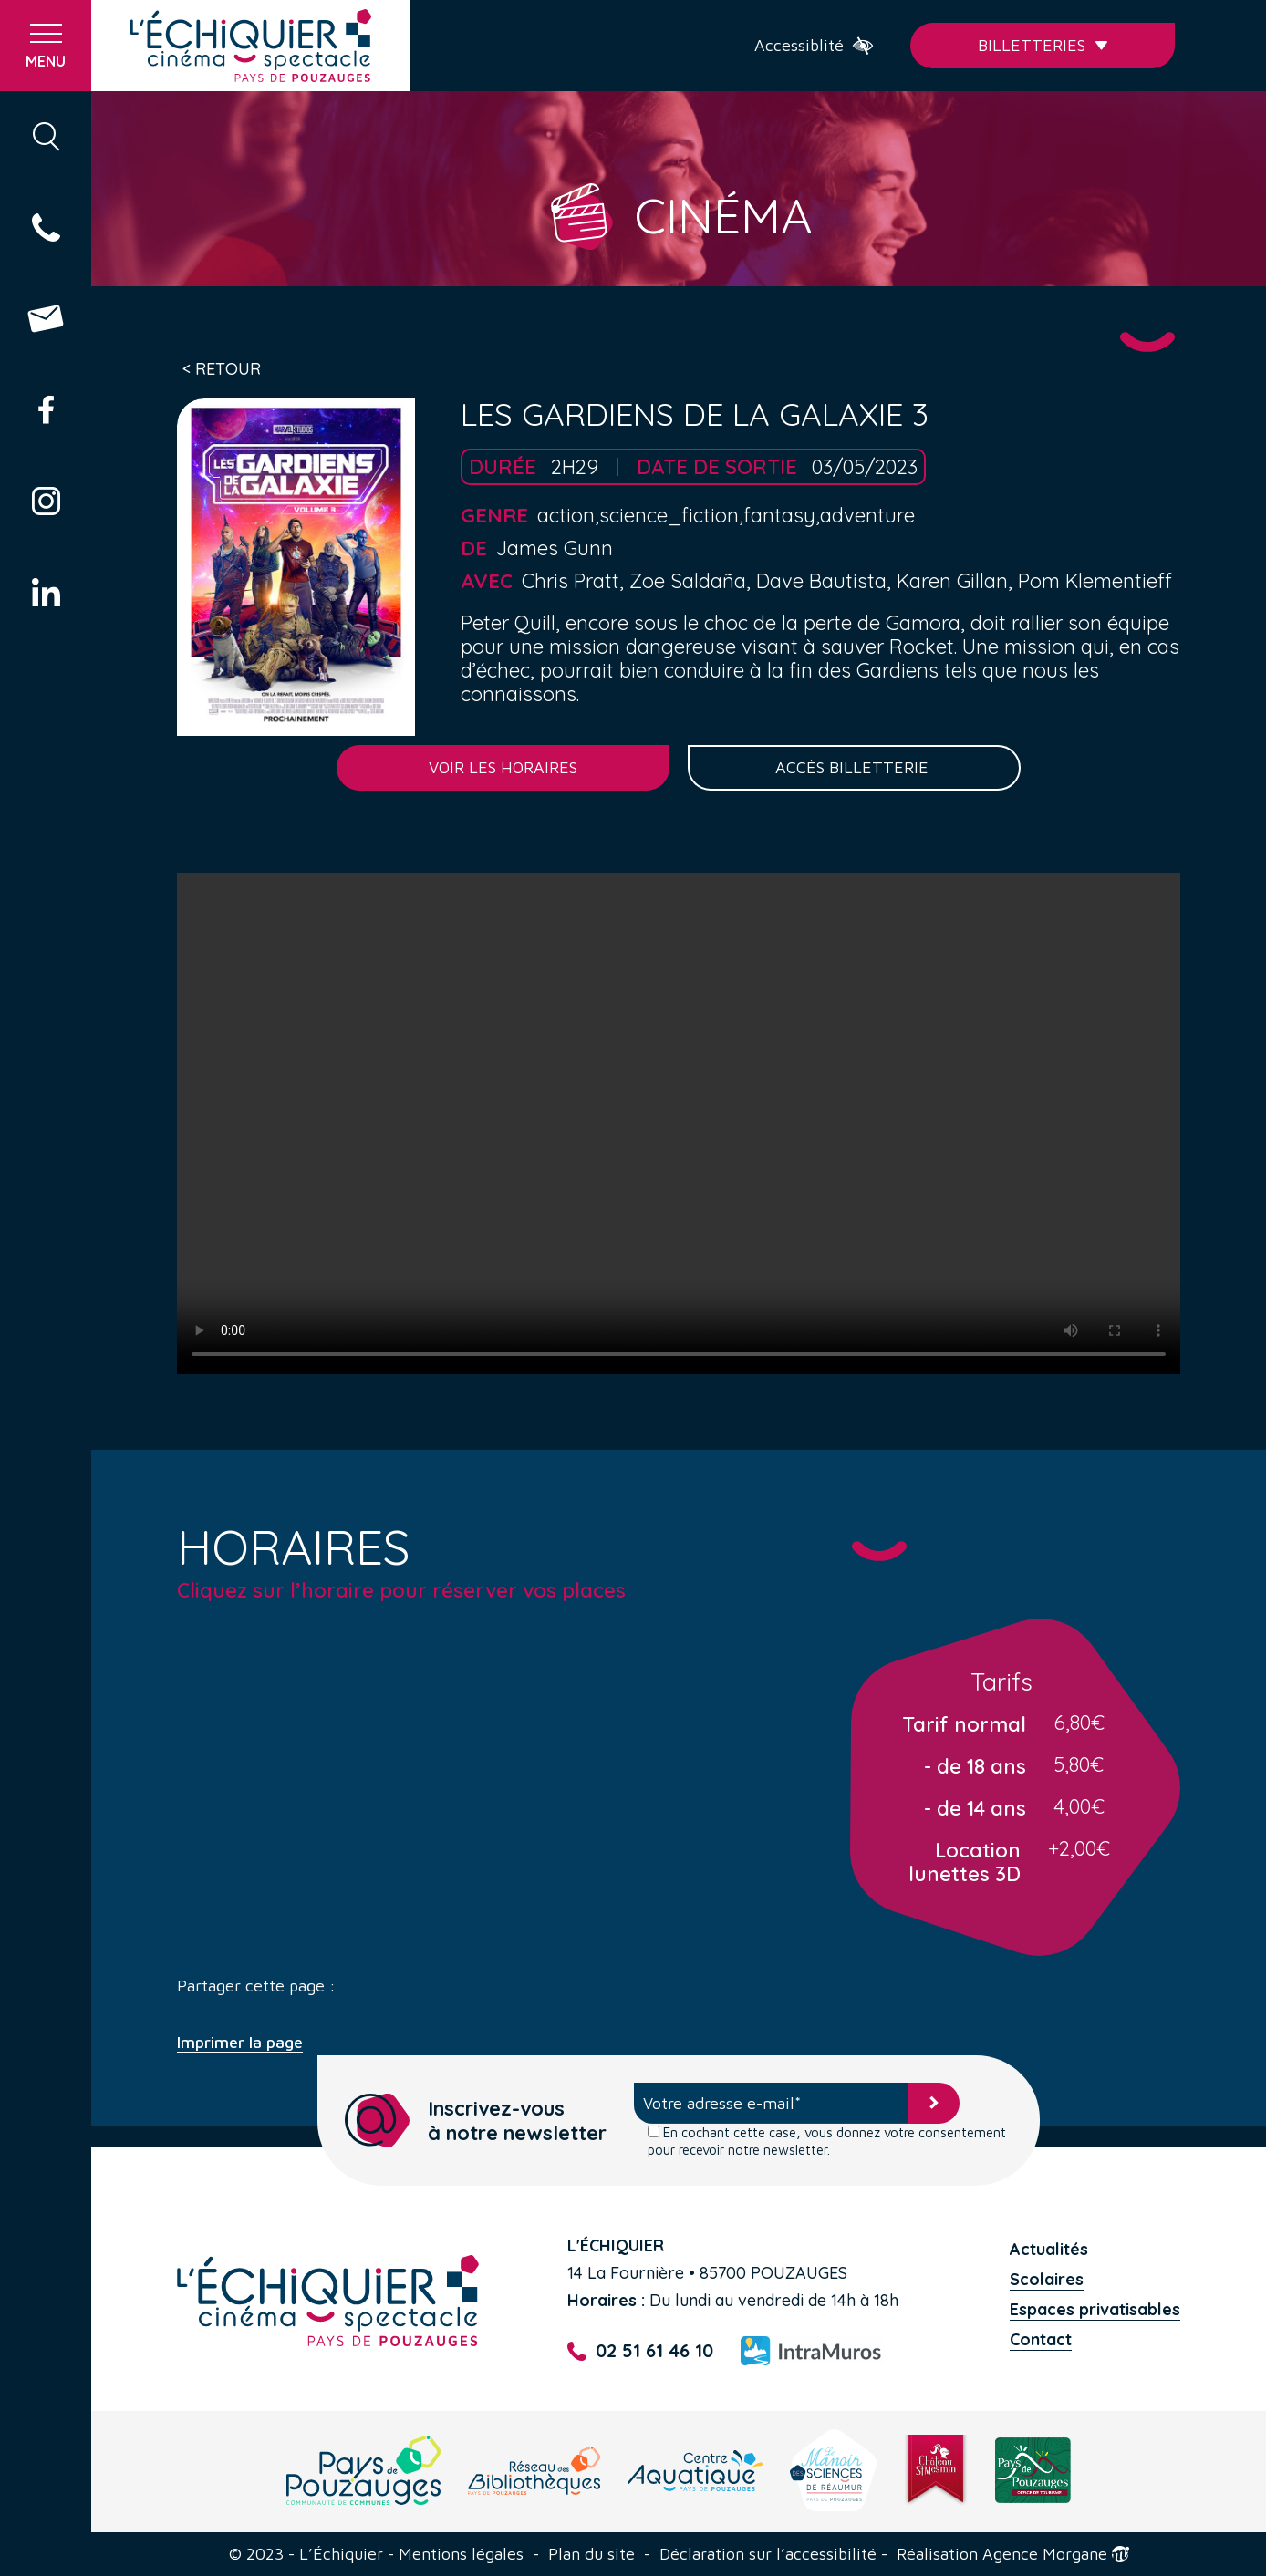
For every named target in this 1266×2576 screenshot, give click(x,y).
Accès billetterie (854, 767)
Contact (1041, 2339)
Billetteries (1043, 45)
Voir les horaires (503, 767)
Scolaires (1047, 2279)
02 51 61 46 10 (640, 2351)
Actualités (1049, 2249)
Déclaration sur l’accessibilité (768, 2554)
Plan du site (591, 2554)
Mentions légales (461, 2554)
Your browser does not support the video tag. (678, 1123)
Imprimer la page (240, 2042)
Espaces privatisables (1095, 2309)
